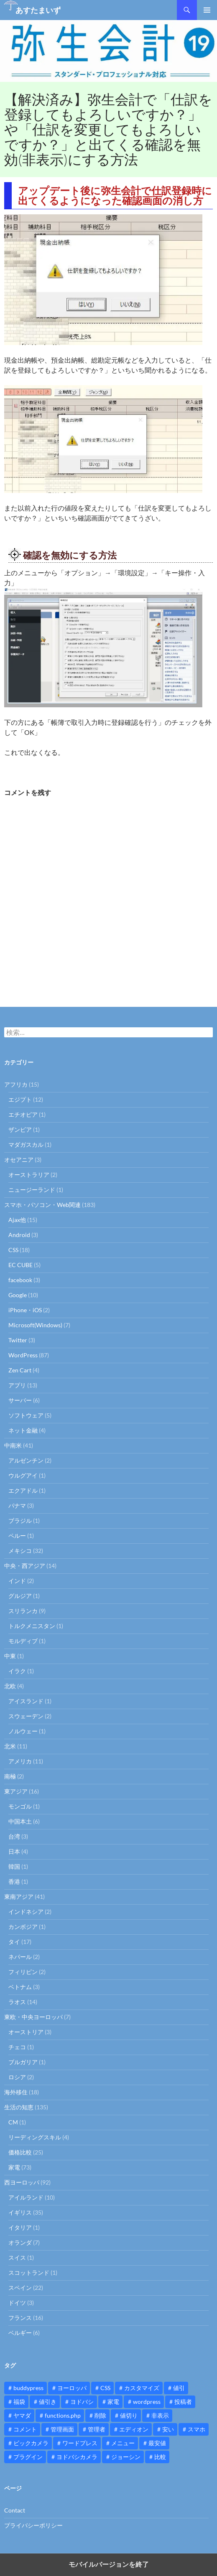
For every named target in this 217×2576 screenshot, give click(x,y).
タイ (14, 1941)
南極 (10, 1776)
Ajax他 (17, 1219)
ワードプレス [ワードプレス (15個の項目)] (79, 2442)
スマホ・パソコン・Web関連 (42, 1204)
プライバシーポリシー (33, 2525)
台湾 (14, 1836)
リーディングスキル (34, 2137)
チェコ (17, 2046)
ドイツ (17, 2302)
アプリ (17, 1385)
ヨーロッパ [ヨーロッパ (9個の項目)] (72, 2387)
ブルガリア (23, 2061)
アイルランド (25, 2197)
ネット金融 (23, 1430)
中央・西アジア (24, 1565)
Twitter (17, 1340)
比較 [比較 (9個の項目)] (160, 2456)
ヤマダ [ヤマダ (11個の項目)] (22, 2415)
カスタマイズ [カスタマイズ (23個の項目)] (141, 2387)
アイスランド (25, 1701)
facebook (20, 1279)
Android (19, 1234)
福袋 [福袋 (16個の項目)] (19, 2401)
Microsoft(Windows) (35, 1325)
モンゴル (20, 1806)
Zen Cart (19, 1370)
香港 (14, 1881)
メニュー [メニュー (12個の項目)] (123, 2442)
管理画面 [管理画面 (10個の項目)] (62, 2429)
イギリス (20, 2212)
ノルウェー (23, 1731)
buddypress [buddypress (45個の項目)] (28, 2387)
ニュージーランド (31, 1189)
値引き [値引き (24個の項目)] (47, 2401)
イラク (17, 1670)
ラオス (17, 2001)
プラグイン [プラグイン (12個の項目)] (28, 2456)
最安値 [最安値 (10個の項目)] (157, 2442)
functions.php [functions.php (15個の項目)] (63, 2415)
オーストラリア (28, 1174)
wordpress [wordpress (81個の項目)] (147, 2401)
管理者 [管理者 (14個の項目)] (96, 2429)
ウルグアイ (23, 1475)
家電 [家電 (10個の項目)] (113, 2401)
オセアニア (18, 1159)
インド (17, 1580)
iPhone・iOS (25, 1309)
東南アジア (18, 1896)
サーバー (20, 1400)
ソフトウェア (25, 1415)
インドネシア (25, 1911)
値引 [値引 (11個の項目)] (179, 2387)
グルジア (20, 1595)
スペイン (20, 2287)
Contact (14, 2510)
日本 (14, 1851)
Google (17, 1294)
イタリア (20, 2227)
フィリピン (23, 1971)
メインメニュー (207, 10)
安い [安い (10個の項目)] (168, 2429)
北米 (10, 1746)
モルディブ (23, 1640)
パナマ (17, 1505)
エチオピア (23, 1114)
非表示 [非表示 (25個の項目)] (160, 2415)
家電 (14, 2167)
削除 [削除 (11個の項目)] (100, 2415)
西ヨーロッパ (21, 2182)
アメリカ (20, 1761)
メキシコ (20, 1550)
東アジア (16, 1791)
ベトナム (20, 1986)
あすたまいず (38, 10)
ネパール (20, 1956)
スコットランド (28, 2272)
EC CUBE (20, 1264)
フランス (20, 2317)
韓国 (14, 1866)
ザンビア (20, 1129)
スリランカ (23, 1610)
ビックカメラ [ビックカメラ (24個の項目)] (31, 2442)
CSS (13, 1249)
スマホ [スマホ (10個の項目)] (196, 2429)
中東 (10, 1655)
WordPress (23, 1355)
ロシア (17, 2077)
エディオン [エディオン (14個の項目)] (133, 2429)
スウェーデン (25, 1716)
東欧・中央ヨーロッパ (33, 2016)
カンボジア (23, 1926)
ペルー (17, 1535)
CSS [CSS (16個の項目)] (105, 2387)
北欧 (10, 1685)
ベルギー (20, 2332)
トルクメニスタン (31, 1625)
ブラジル (20, 1520)
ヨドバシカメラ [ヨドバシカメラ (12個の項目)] (76, 2456)
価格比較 (20, 2152)
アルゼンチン (25, 1460)
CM (13, 2122)
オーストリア (25, 2031)
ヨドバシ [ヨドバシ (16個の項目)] (82, 2401)
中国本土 (20, 1821)
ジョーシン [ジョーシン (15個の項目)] (125, 2456)
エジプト (20, 1099)
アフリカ (16, 1084)
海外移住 (16, 2092)
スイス (17, 2257)
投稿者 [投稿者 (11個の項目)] (183, 2401)
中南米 (13, 1445)
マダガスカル (25, 1144)
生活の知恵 (18, 2107)
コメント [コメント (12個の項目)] (25, 2429)
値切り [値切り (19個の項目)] (129, 2415)
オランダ (20, 2242)
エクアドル (23, 1490)
